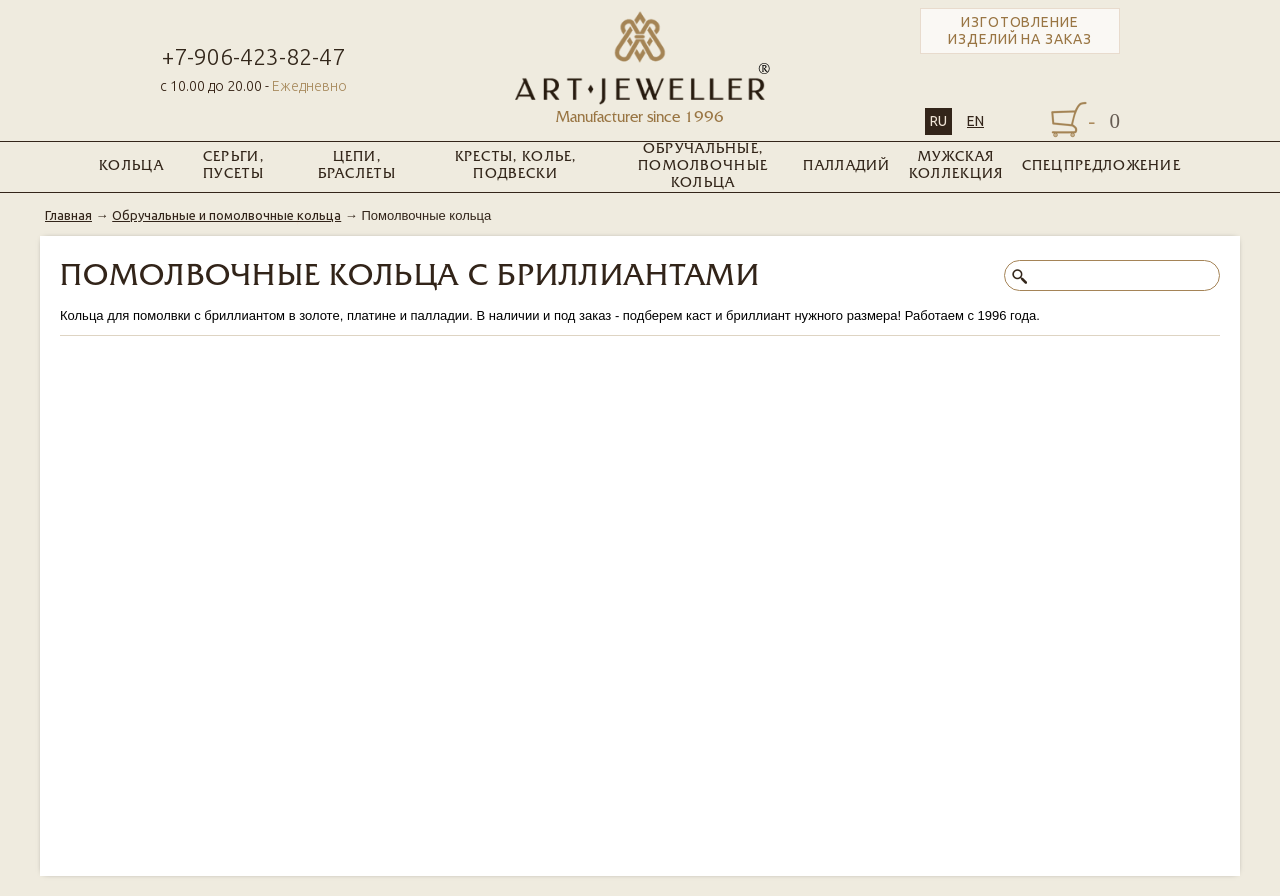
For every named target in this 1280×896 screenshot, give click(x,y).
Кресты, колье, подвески (516, 166)
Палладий (846, 166)
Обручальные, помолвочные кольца (703, 166)
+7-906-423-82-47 (253, 56)
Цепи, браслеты (357, 166)
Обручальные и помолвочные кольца (226, 215)
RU (938, 121)
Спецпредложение (1102, 166)
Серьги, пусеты (233, 166)
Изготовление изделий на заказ (1020, 30)
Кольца (131, 166)
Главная (68, 215)
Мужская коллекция (956, 166)
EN (975, 121)
